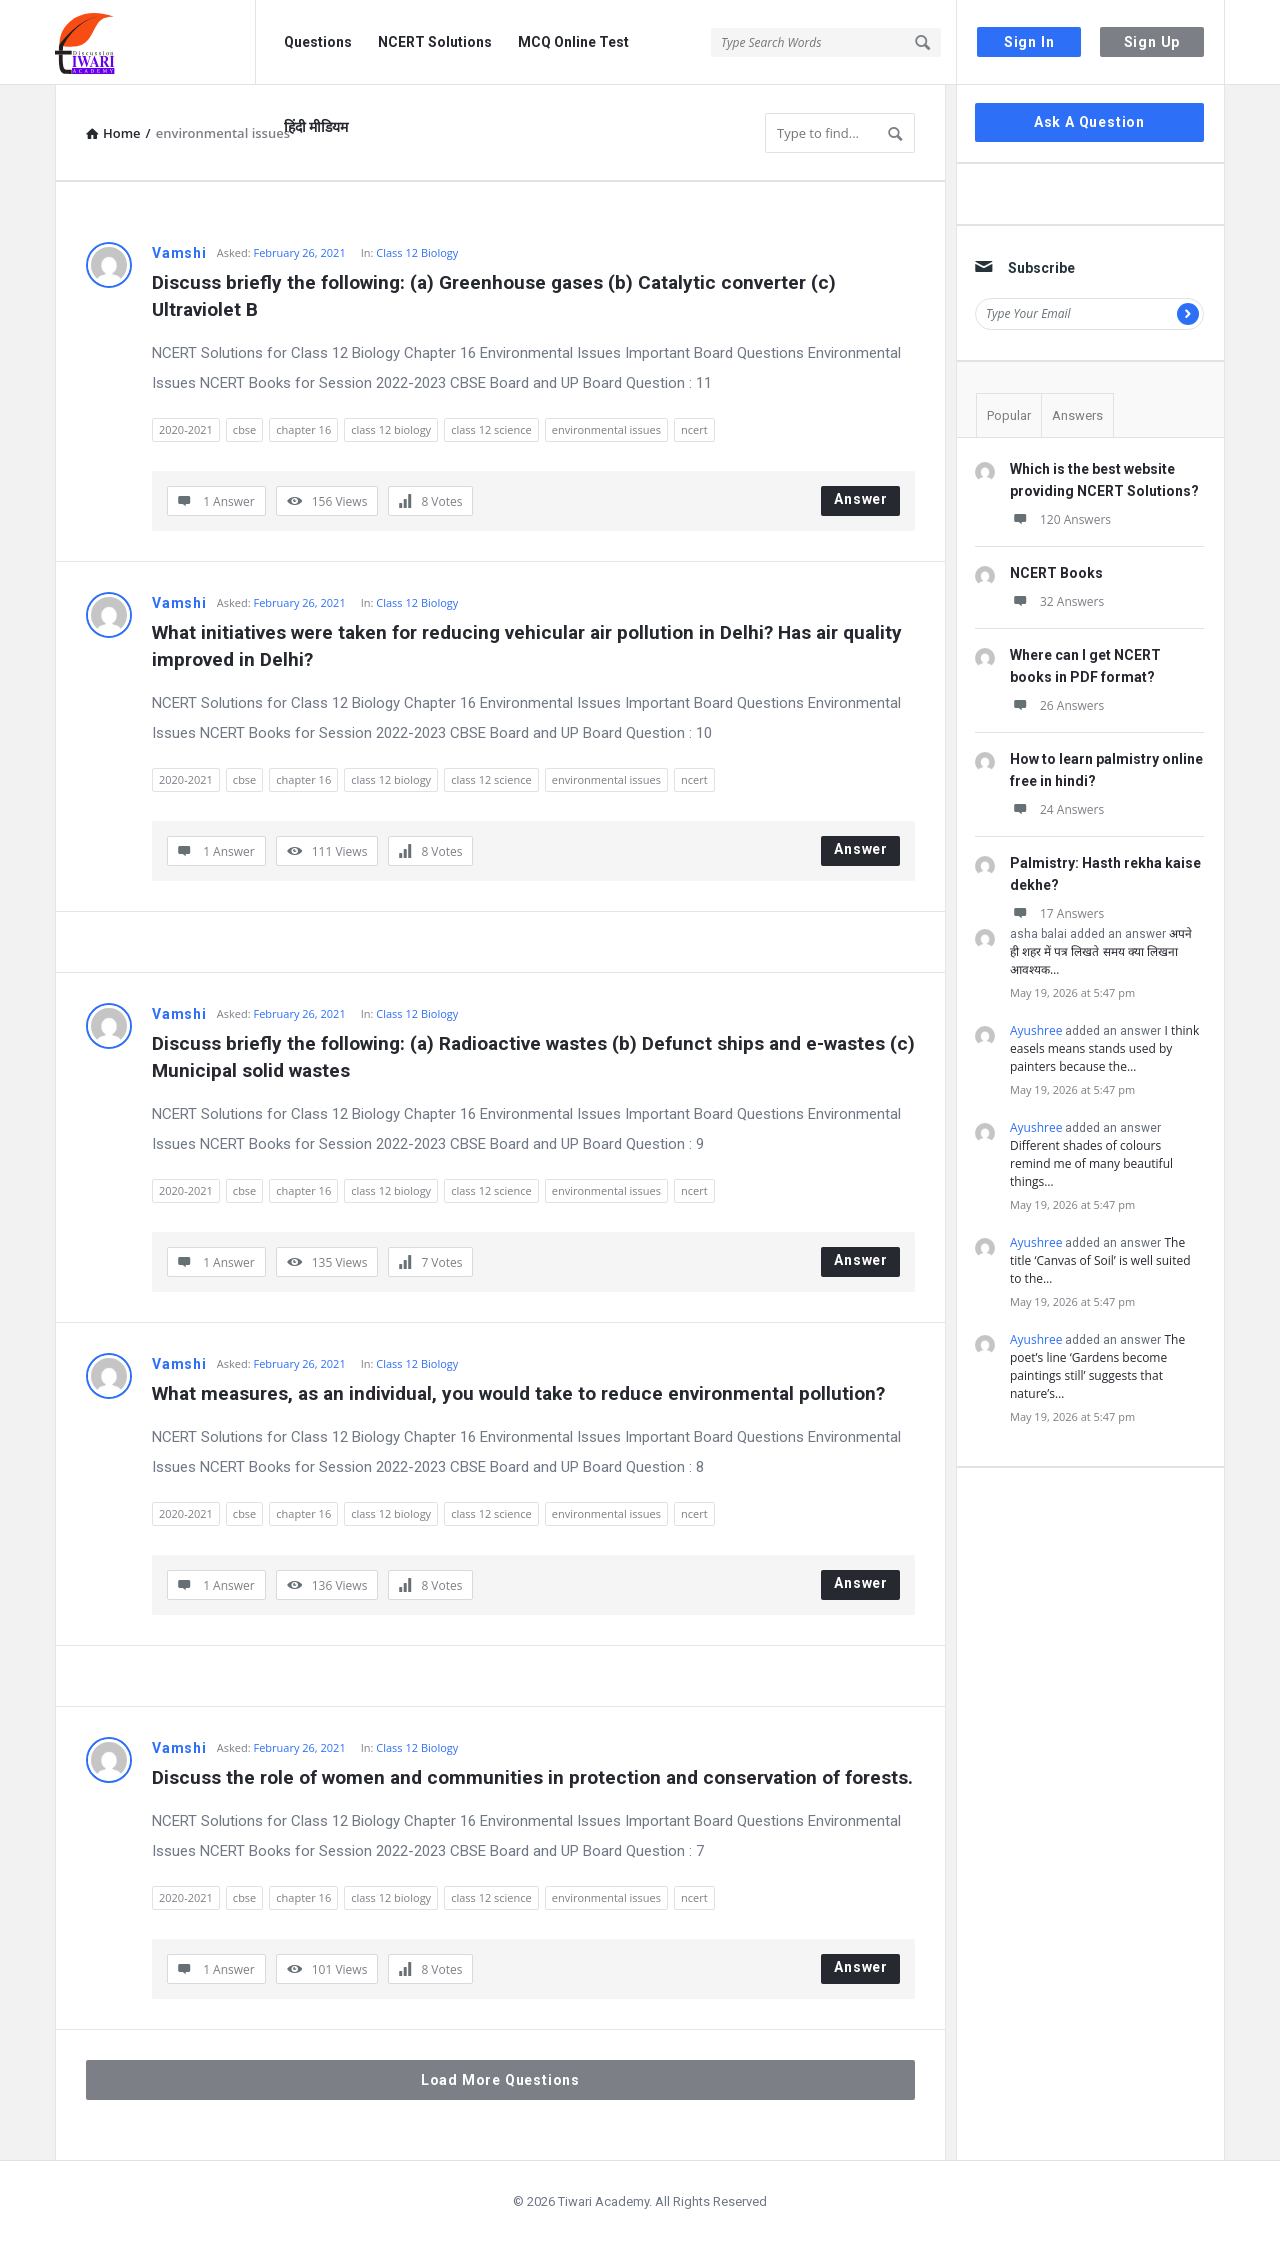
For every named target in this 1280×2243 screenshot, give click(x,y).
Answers (1077, 415)
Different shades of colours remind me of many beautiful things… (1091, 1163)
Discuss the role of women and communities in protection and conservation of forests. (532, 1777)
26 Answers (1057, 705)
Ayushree (1036, 1030)
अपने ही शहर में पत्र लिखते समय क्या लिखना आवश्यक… (1101, 951)
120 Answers (1060, 519)
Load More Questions (500, 2080)
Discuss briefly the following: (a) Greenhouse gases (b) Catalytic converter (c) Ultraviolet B (496, 296)
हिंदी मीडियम (316, 127)
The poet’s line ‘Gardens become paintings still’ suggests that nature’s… (1097, 1366)
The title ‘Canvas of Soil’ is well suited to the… (1100, 1260)
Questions (318, 42)
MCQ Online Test (573, 42)
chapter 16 (303, 429)
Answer (861, 499)
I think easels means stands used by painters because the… (1104, 1048)
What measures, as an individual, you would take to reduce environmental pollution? (518, 1393)
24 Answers (1057, 809)
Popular (1009, 415)
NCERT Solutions (435, 42)
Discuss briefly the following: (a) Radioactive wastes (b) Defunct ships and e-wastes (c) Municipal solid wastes (533, 1057)
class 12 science (491, 429)
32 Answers (1057, 601)
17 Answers (1057, 913)
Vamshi (179, 253)
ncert (694, 429)
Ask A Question (1089, 122)
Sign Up (1152, 42)
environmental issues (606, 429)
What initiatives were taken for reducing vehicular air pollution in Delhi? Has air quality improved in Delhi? (529, 646)
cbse (244, 429)
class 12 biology (391, 429)
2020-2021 (186, 429)
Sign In (1029, 42)
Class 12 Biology (417, 252)
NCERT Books (1056, 573)
